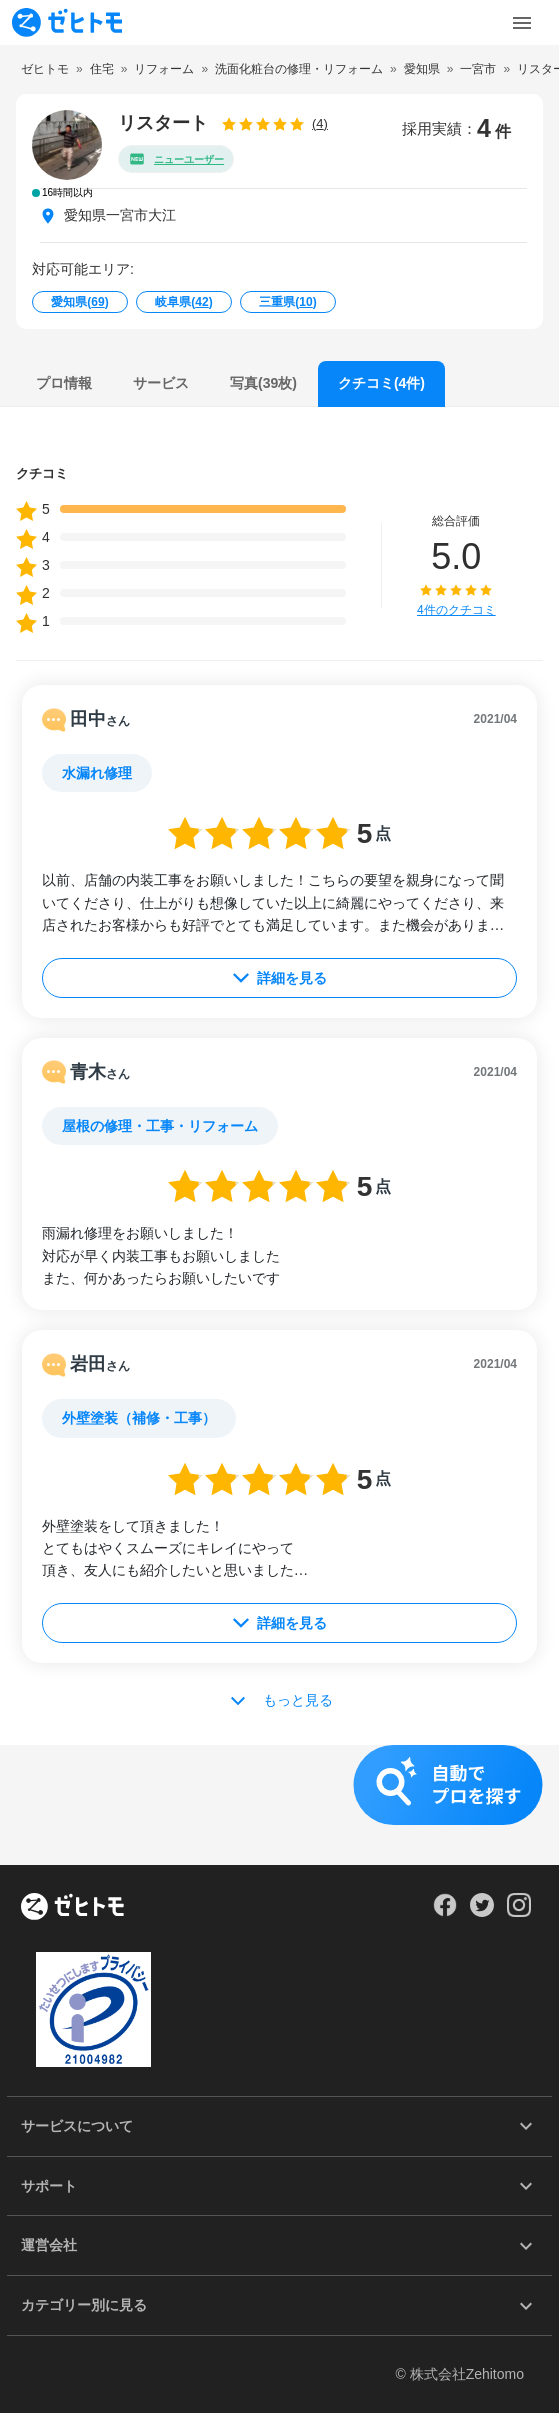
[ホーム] (72, 1908)
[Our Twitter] (481, 1912)
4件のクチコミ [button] (456, 610)
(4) (320, 123)
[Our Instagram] (519, 1912)
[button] (279, 1805)
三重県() (287, 302)
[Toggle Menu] (522, 23)
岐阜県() (183, 302)
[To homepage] (67, 22)
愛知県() (79, 302)
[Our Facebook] (444, 1912)
